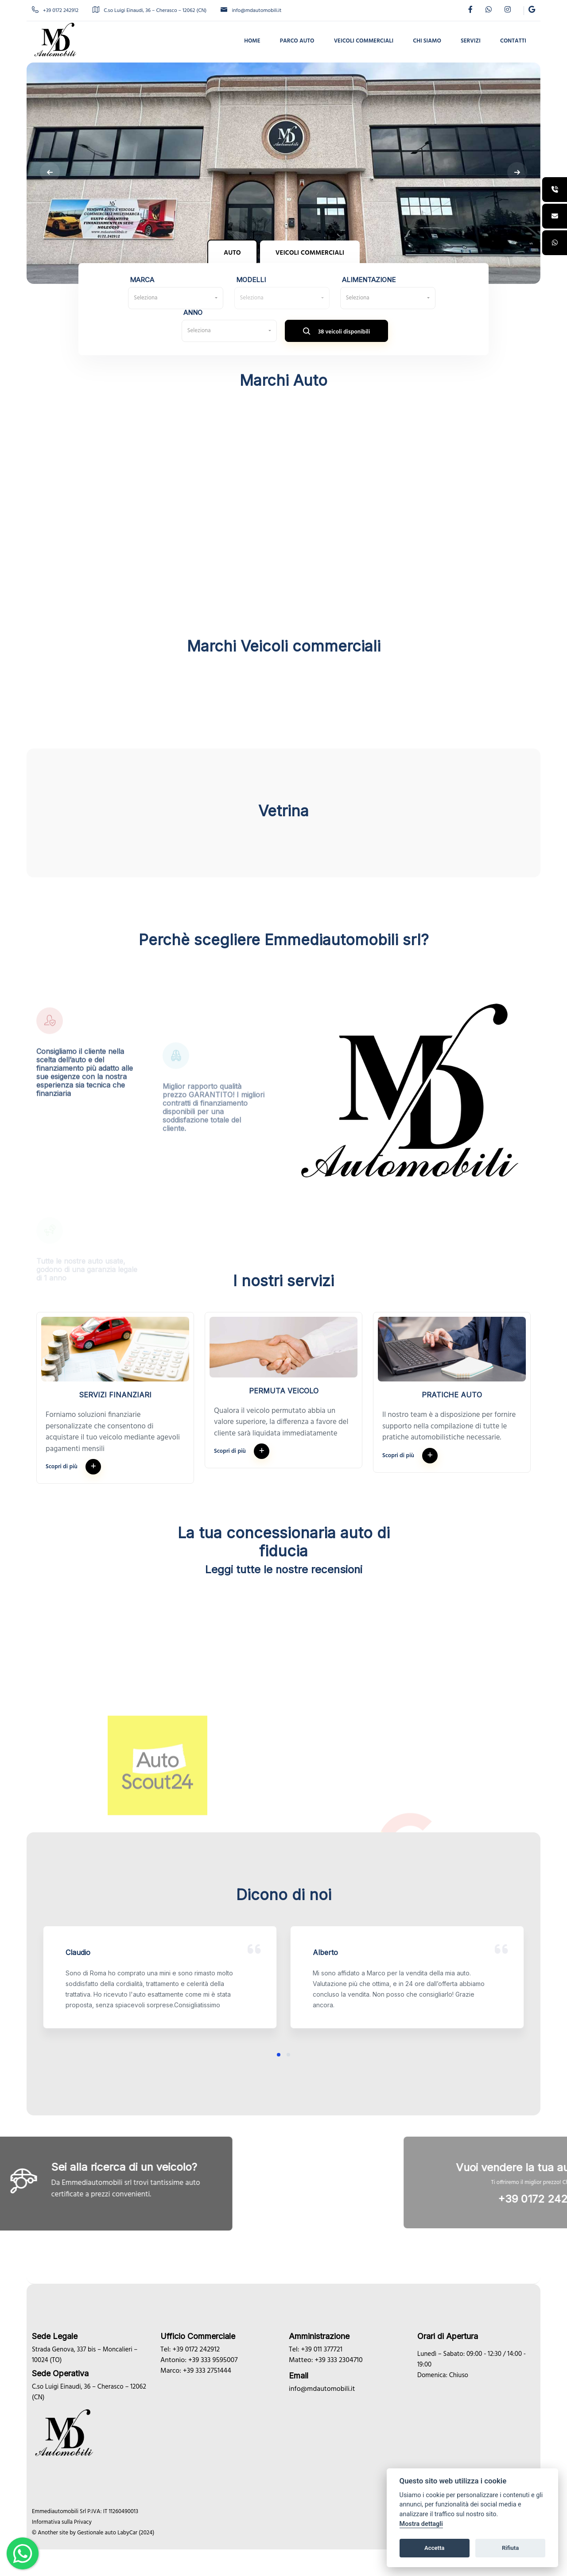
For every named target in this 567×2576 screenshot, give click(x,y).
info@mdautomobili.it (251, 10)
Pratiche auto (452, 1394)
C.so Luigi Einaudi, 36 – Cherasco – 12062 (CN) (149, 10)
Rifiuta (510, 2548)
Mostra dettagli (421, 2524)
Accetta (434, 2548)
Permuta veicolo (283, 1390)
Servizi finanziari (115, 1394)
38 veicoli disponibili (336, 333)
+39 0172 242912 (55, 10)
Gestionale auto (96, 2532)
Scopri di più (73, 1466)
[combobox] (175, 298)
